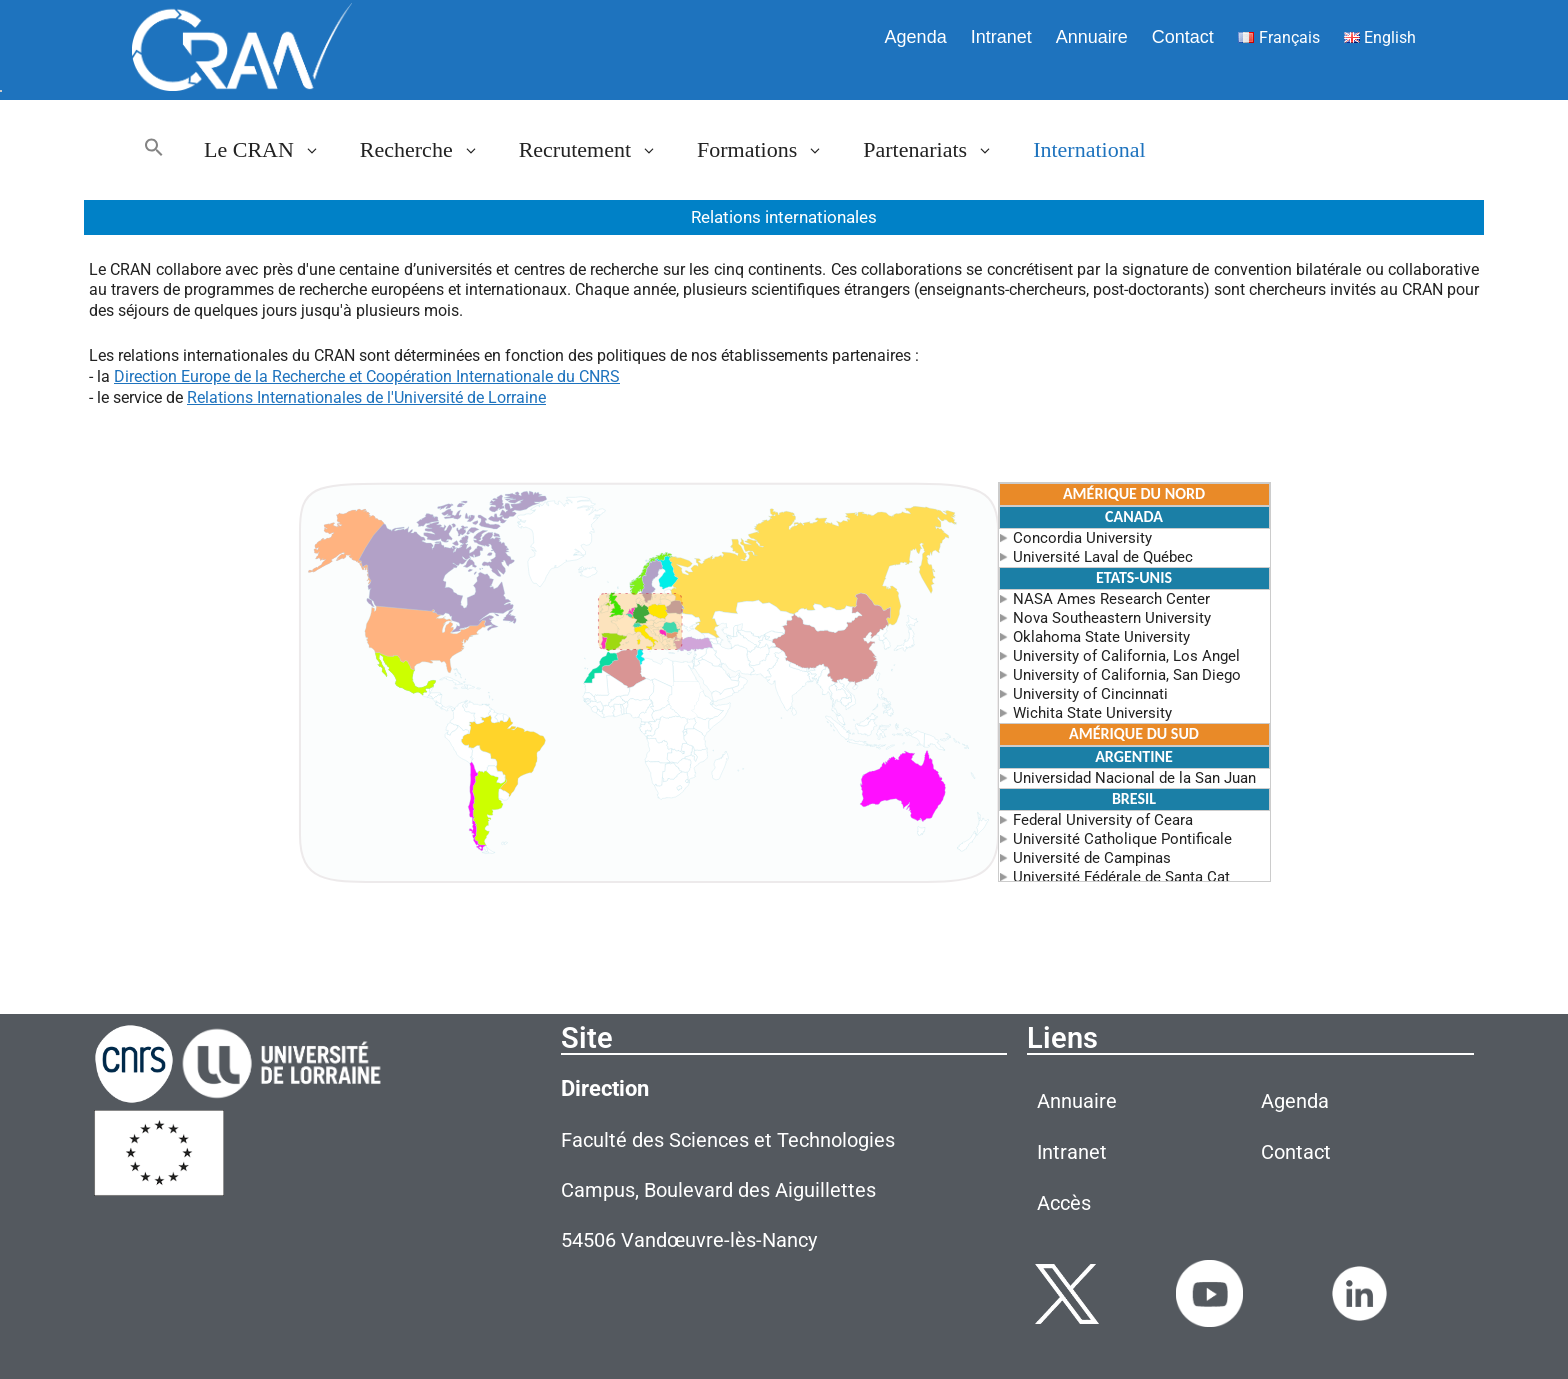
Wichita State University (1085, 713)
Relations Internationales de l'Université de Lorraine (366, 397)
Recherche (429, 150)
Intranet (1001, 37)
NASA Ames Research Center (1104, 599)
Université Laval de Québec (1096, 557)
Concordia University (1075, 538)
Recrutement (598, 150)
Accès (1064, 1203)
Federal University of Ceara (1096, 820)
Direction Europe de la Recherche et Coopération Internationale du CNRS (367, 376)
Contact (1183, 37)
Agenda (916, 37)
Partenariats (938, 150)
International (1089, 149)
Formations (770, 150)
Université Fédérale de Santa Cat (1114, 877)
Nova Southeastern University (1105, 618)
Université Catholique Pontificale (1115, 839)
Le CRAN (272, 150)
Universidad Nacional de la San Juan (1127, 778)
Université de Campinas (1085, 858)
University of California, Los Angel (1119, 656)
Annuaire (1092, 37)
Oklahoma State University (1094, 637)
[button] (154, 150)
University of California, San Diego (1120, 675)
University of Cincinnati (1083, 694)
